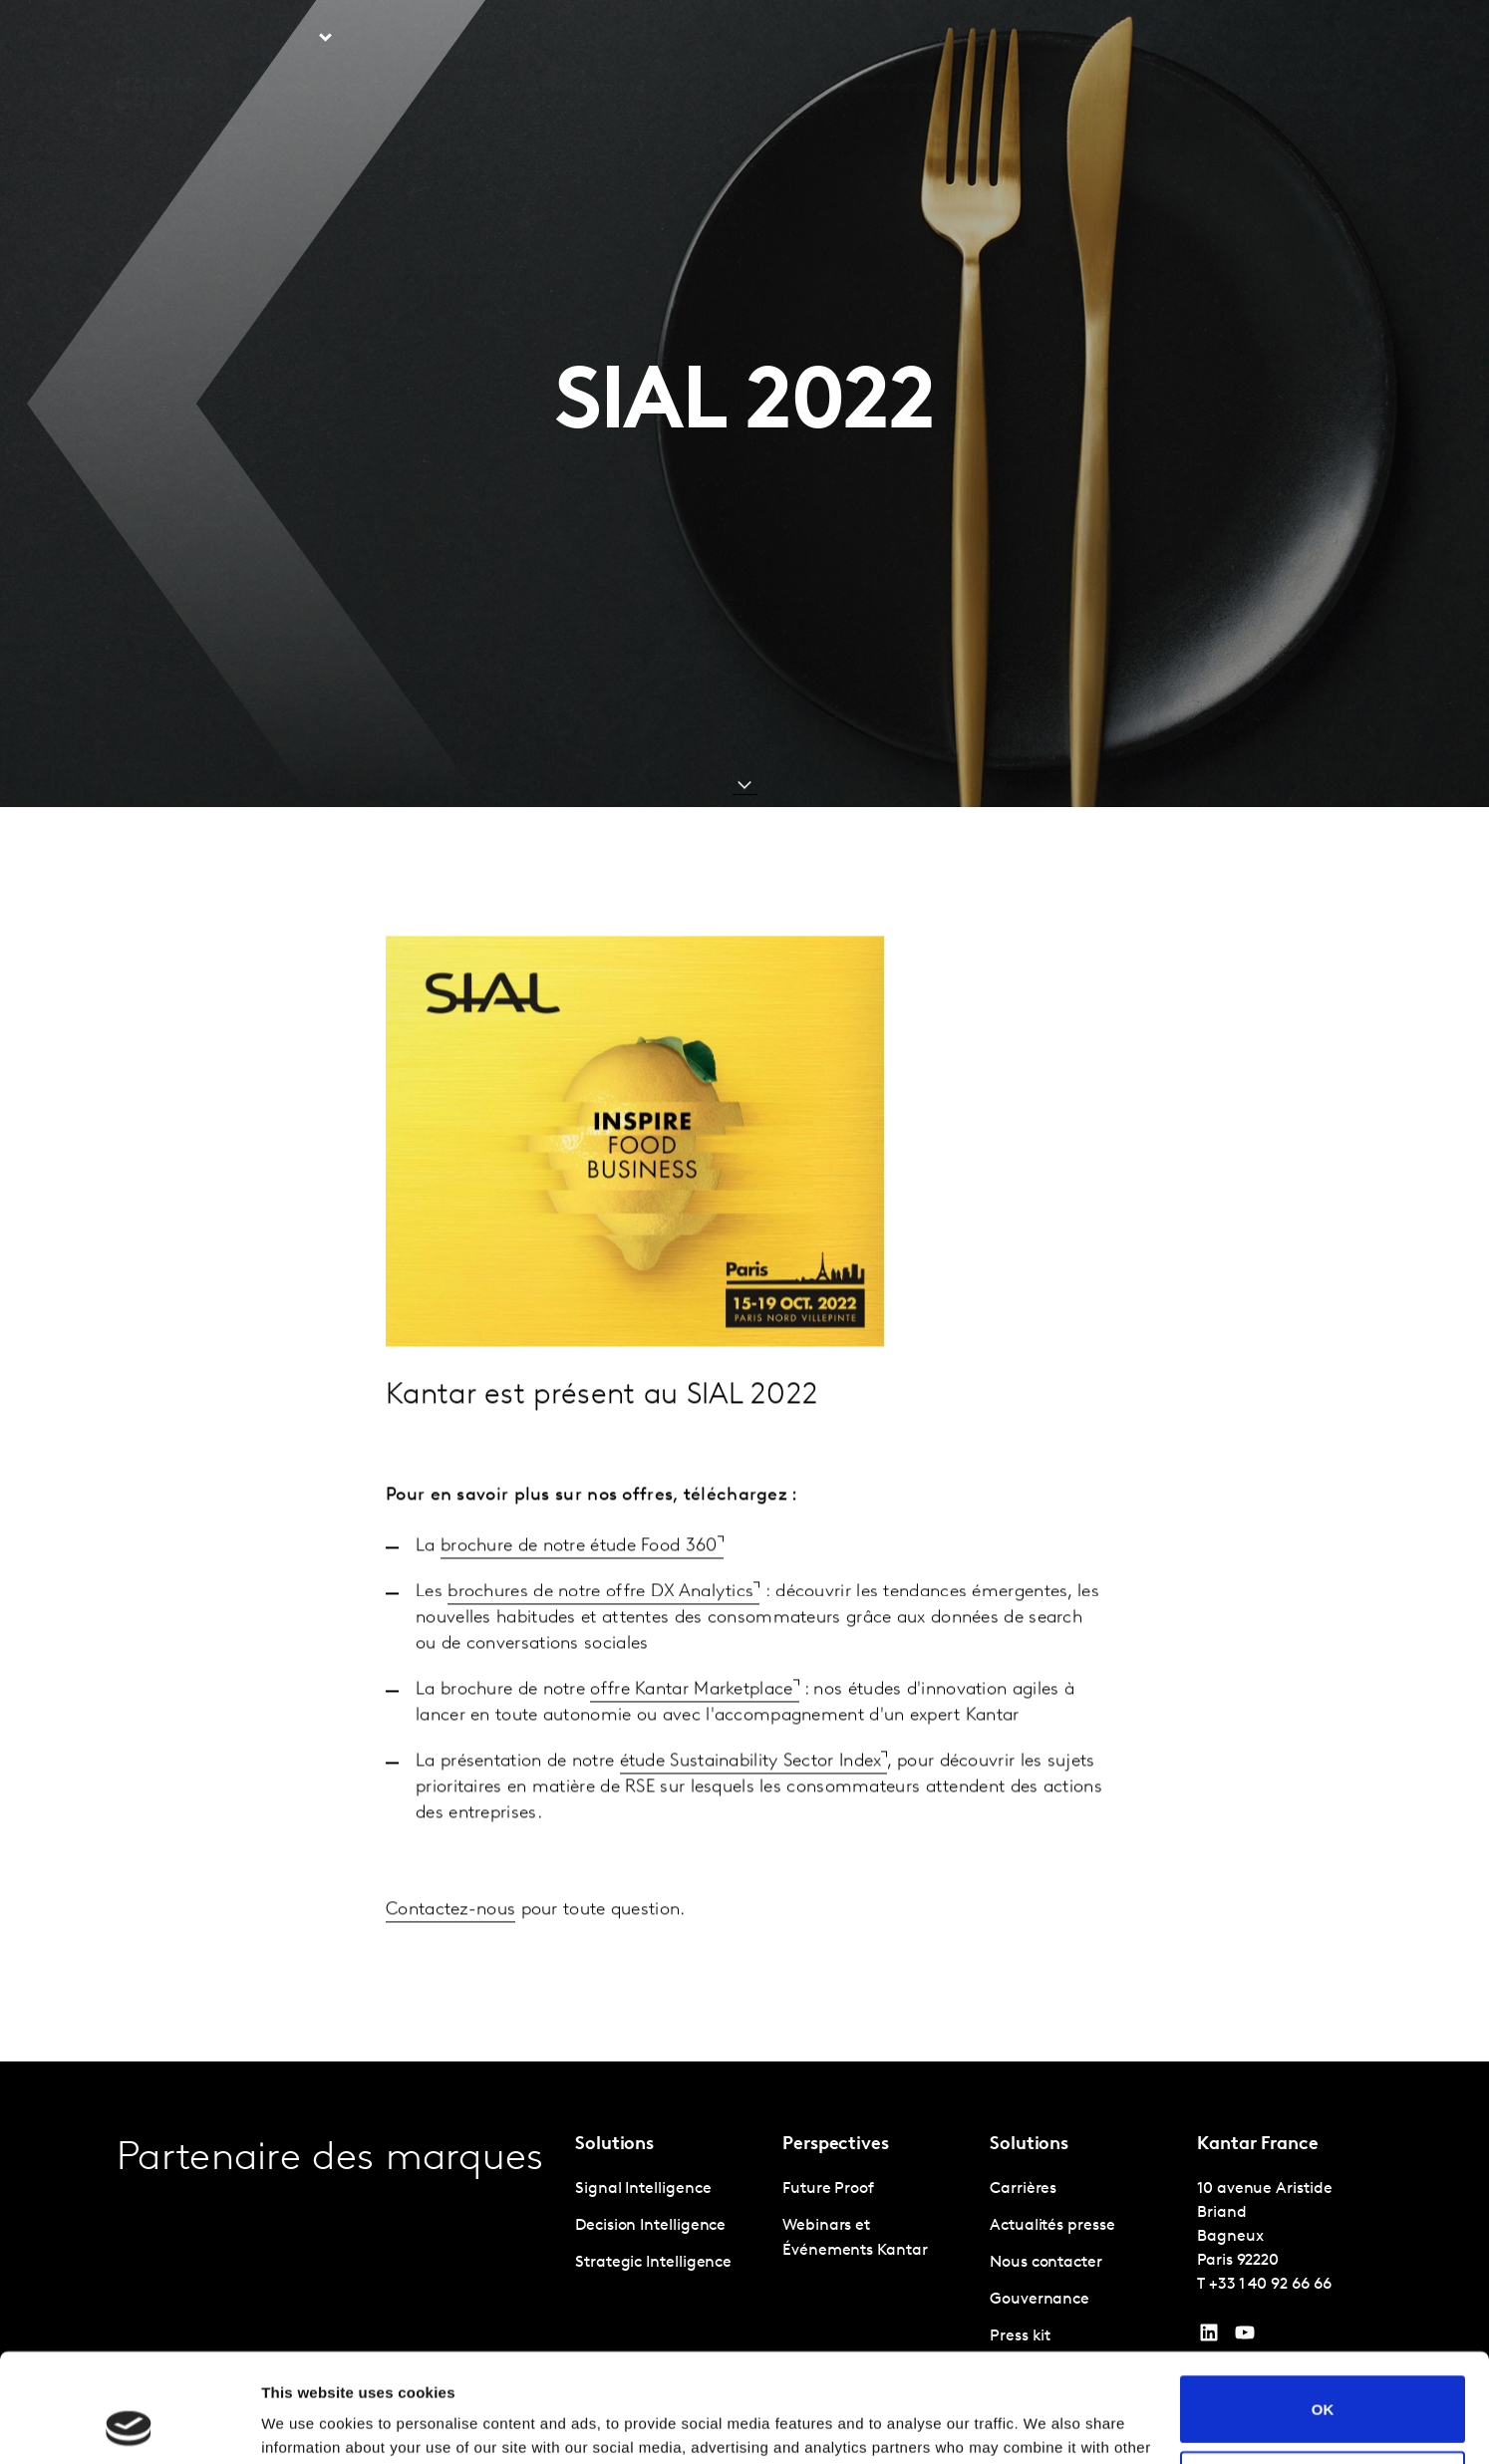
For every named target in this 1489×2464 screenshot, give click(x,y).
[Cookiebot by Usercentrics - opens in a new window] (129, 2425)
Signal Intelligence (643, 2189)
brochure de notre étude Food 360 (579, 1597)
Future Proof (828, 2189)
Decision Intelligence (650, 2226)
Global (1307, 39)
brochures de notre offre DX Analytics (600, 1643)
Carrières (1087, 39)
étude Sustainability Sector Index (751, 1812)
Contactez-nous (450, 1961)
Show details (307, 2424)
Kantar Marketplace (570, 39)
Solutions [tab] (279, 39)
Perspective (414, 39)
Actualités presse (1052, 2226)
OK (1323, 2307)
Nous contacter (1202, 39)
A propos (998, 39)
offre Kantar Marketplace (691, 1741)
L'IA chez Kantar (882, 39)
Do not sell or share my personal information (1323, 2382)
